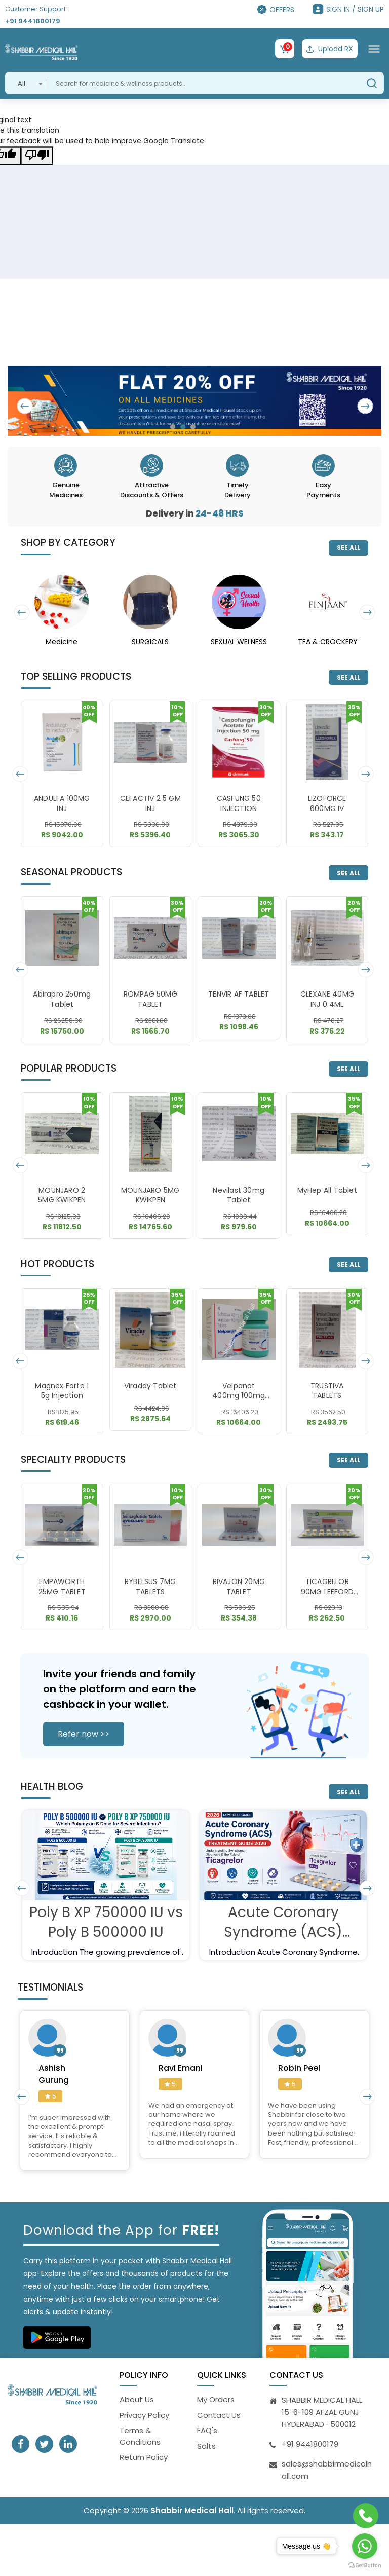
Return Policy (144, 2457)
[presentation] (26, 406)
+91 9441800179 (32, 21)
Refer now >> (83, 1734)
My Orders (216, 2400)
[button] (172, 426)
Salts (206, 2446)
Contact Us (219, 2415)
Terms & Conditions (140, 2436)
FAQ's (207, 2430)
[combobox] (26, 83)
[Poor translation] (37, 155)
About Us (137, 2400)
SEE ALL (348, 547)
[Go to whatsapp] (364, 2546)
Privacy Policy (144, 2415)
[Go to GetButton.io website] (364, 2565)
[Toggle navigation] (374, 48)
